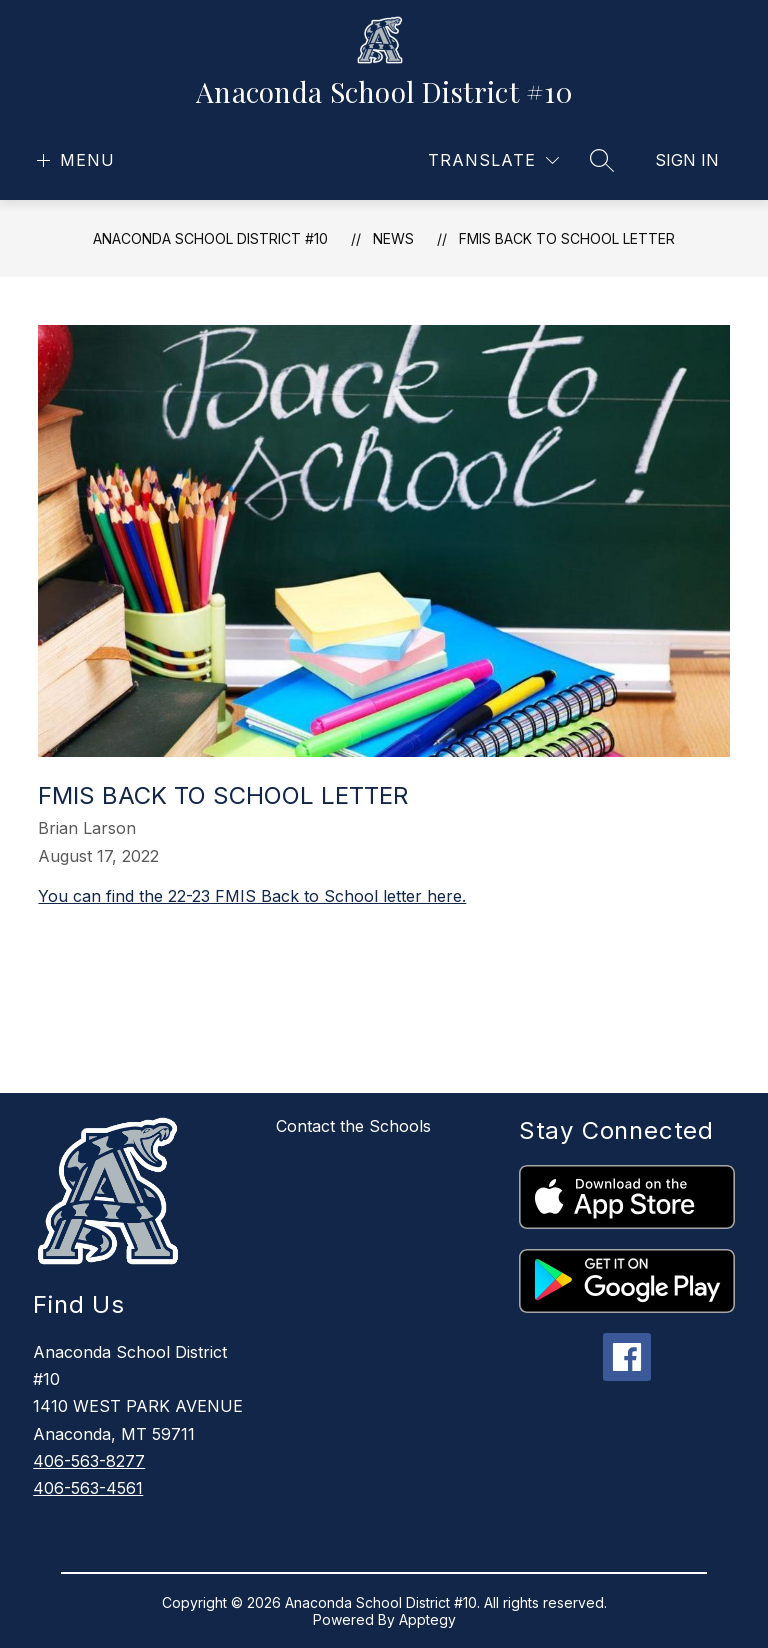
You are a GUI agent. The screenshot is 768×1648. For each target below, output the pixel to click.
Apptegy (427, 1619)
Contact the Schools (353, 1126)
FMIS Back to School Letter (567, 238)
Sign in (687, 160)
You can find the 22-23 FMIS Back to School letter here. (252, 896)
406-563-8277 (89, 1461)
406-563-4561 (88, 1488)
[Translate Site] (493, 160)
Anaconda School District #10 (210, 238)
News (393, 238)
